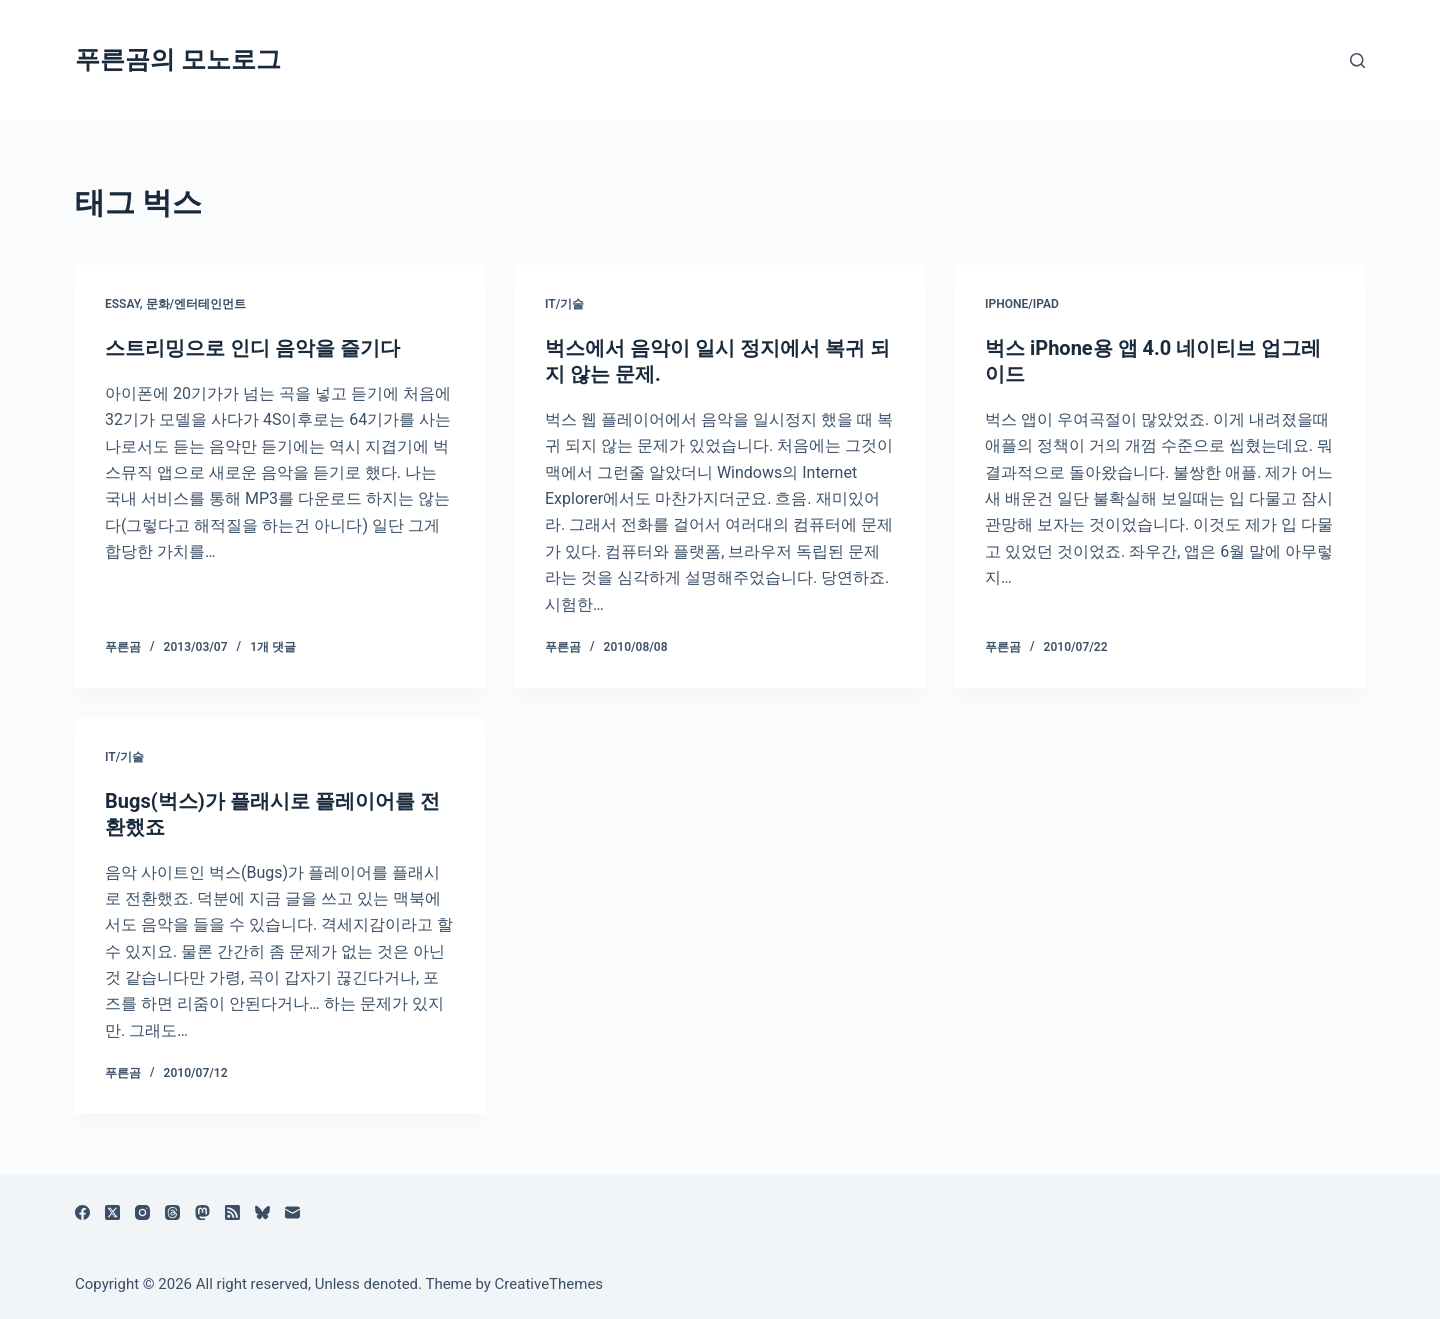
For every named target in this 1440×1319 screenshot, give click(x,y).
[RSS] (232, 1212)
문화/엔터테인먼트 (196, 304)
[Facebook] (82, 1212)
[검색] (1357, 60)
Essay (122, 304)
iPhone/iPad (1022, 304)
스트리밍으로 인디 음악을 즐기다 (252, 348)
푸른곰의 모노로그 (178, 59)
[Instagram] (142, 1212)
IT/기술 (564, 304)
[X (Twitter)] (112, 1212)
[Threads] (172, 1212)
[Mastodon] (202, 1212)
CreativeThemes (549, 1284)
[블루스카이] (262, 1212)
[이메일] (292, 1212)
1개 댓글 (273, 647)
